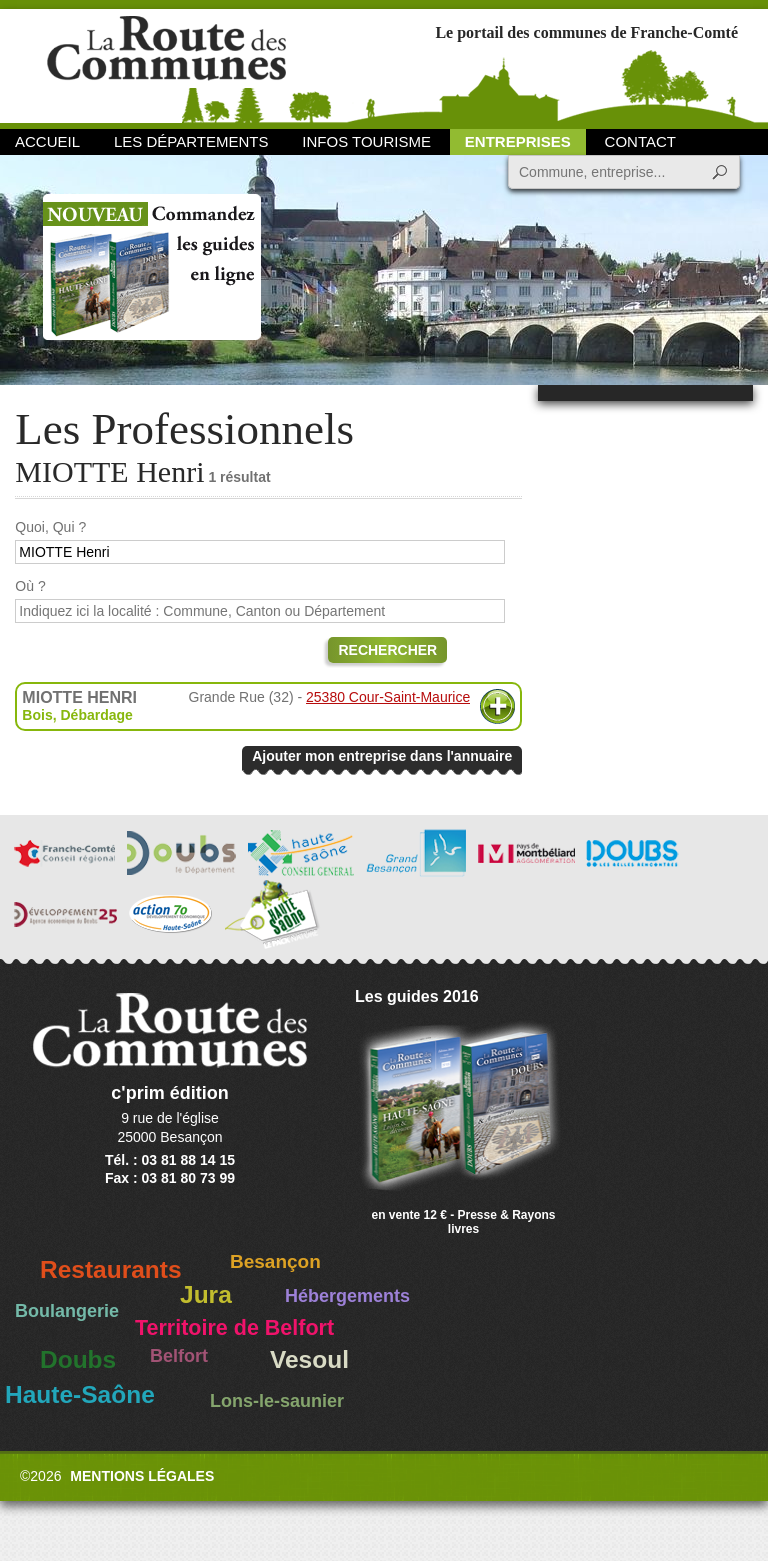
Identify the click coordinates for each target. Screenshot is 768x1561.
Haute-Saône (80, 1394)
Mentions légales (142, 1476)
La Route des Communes (166, 64)
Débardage (96, 715)
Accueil (47, 141)
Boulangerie (67, 1311)
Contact (640, 141)
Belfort (179, 1356)
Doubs (78, 1359)
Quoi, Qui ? (50, 527)
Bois (37, 715)
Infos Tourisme (366, 141)
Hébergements (347, 1296)
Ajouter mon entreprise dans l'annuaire (382, 756)
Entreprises (518, 141)
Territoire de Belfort (234, 1328)
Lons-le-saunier (277, 1401)
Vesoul (309, 1359)
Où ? (30, 586)
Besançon (275, 1261)
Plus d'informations (497, 706)
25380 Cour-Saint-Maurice (388, 697)
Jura (206, 1294)
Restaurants (111, 1269)
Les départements (191, 141)
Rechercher (387, 650)
